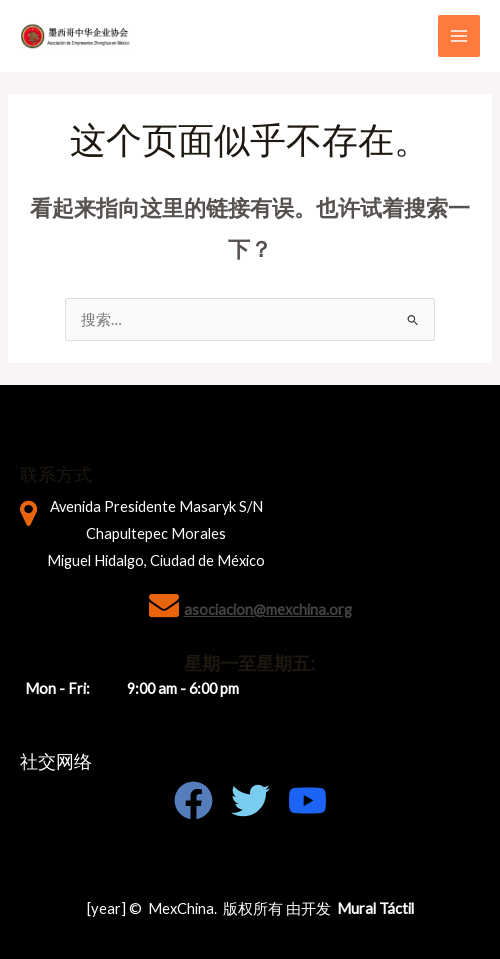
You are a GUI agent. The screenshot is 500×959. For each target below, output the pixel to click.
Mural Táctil (375, 908)
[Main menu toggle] (459, 36)
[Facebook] (193, 800)
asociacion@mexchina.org (268, 609)
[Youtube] (307, 800)
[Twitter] (250, 800)
